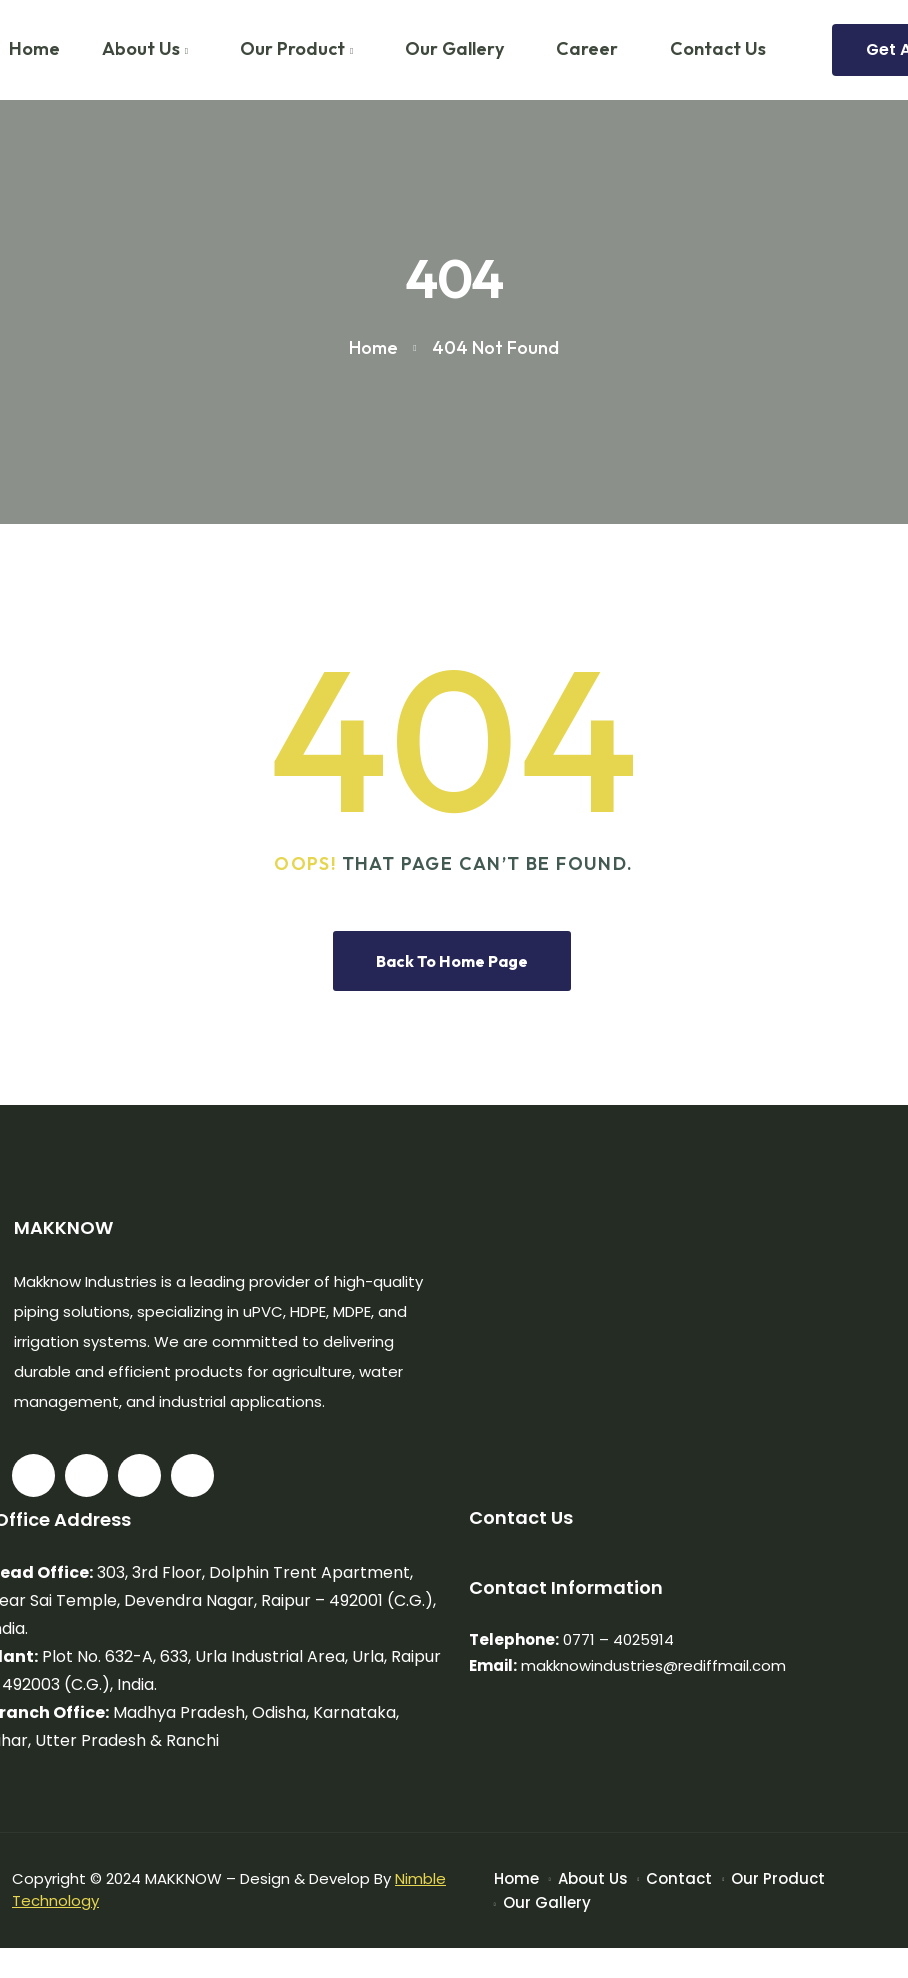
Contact (679, 1878)
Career (587, 48)
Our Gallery (454, 48)
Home (516, 1878)
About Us (141, 48)
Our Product (292, 48)
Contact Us (718, 48)
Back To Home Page (452, 961)
